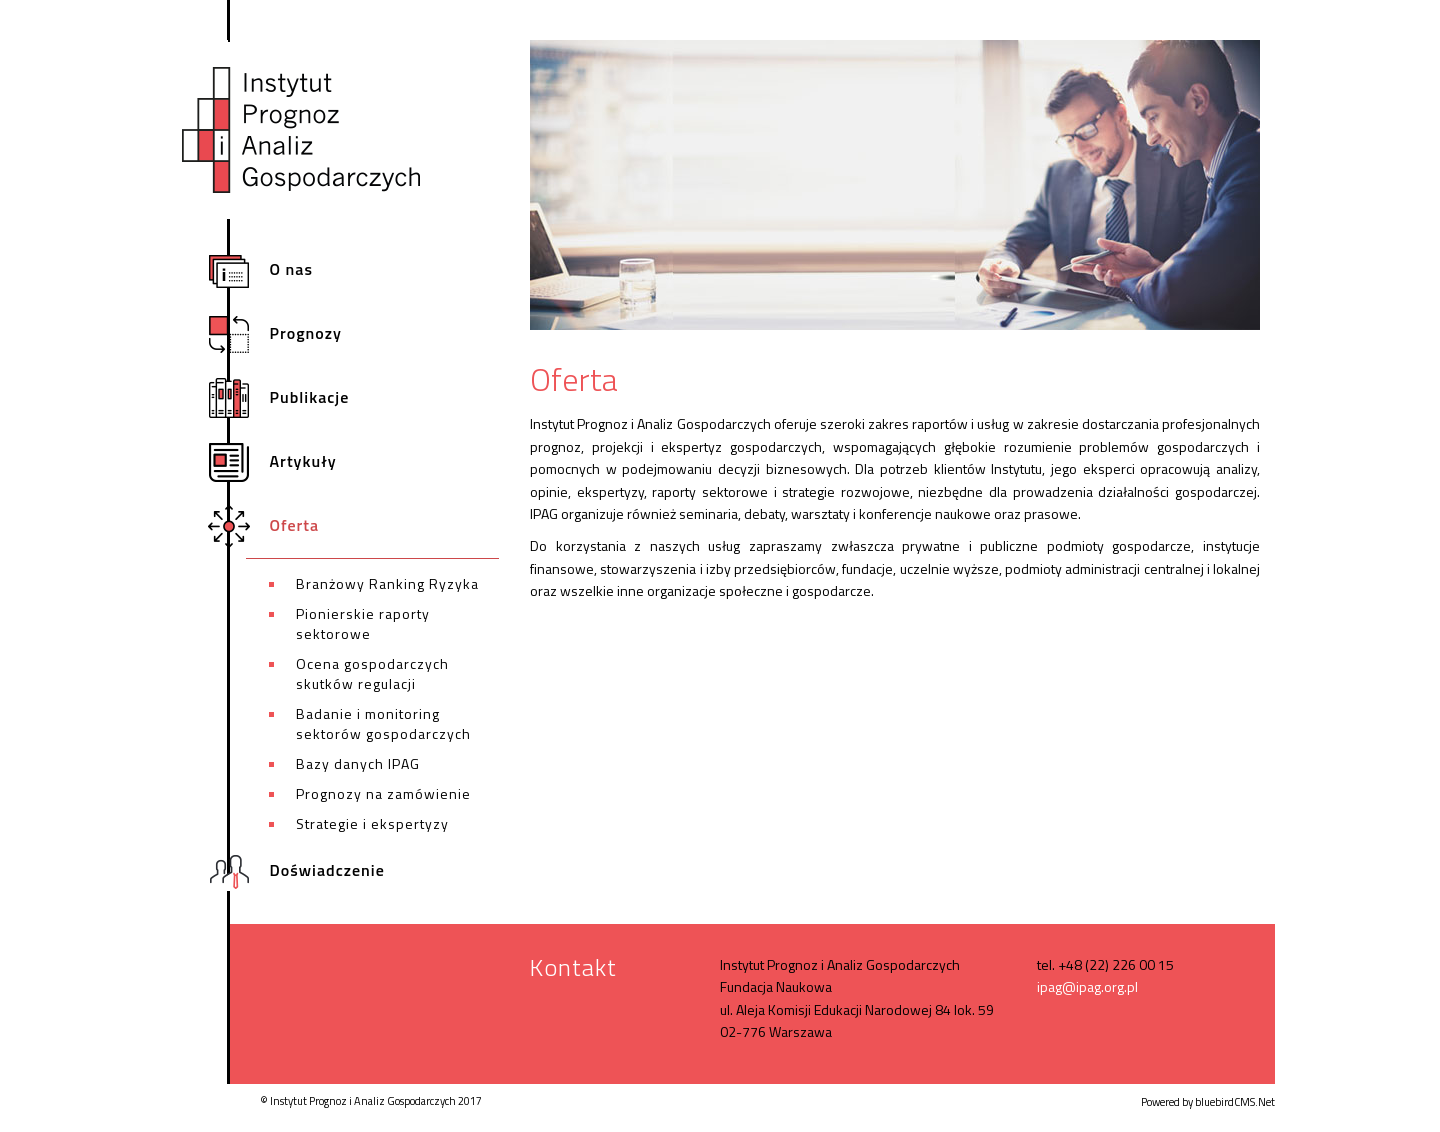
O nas (279, 270)
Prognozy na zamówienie (383, 793)
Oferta (282, 526)
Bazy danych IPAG (358, 763)
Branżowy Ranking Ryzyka (387, 583)
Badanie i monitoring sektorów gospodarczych (383, 723)
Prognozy (294, 334)
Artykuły (291, 462)
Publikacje (297, 398)
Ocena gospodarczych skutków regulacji (372, 673)
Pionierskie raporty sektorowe (363, 623)
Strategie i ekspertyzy (372, 823)
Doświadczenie (315, 871)
